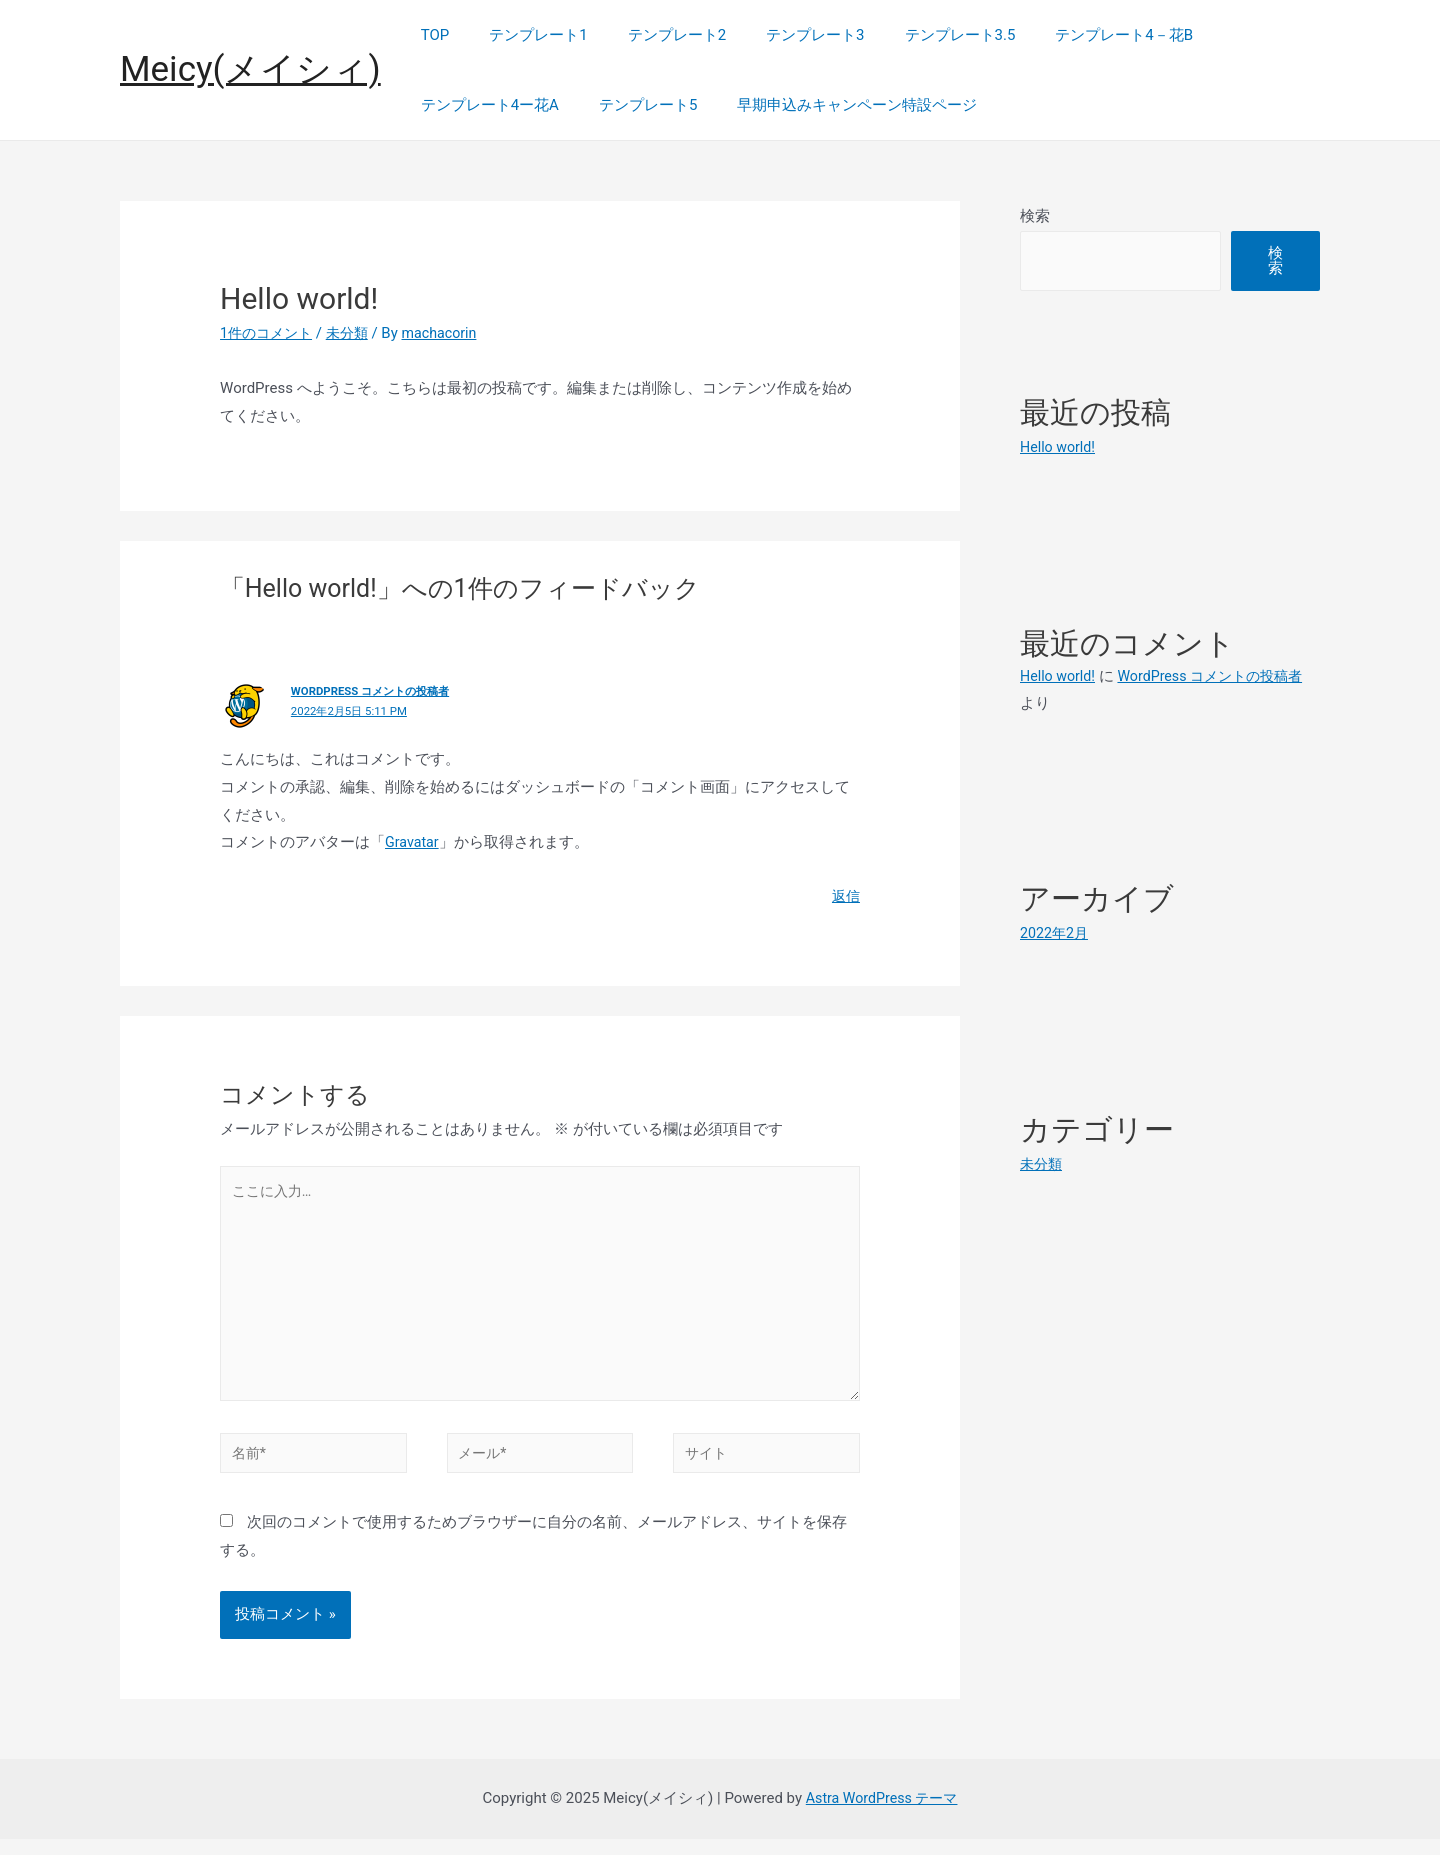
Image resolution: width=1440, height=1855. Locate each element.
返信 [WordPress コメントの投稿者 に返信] (845, 896)
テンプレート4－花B (1069, 35)
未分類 (354, 333)
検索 (1035, 216)
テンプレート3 (780, 35)
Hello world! (1059, 447)
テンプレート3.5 (915, 35)
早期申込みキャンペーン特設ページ (832, 105)
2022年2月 (1056, 933)
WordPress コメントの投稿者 (376, 691)
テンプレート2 (652, 35)
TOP (430, 35)
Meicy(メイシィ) (250, 69)
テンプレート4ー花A (485, 105)
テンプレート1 (523, 35)
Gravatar (413, 842)
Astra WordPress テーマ (881, 1814)
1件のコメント (269, 333)
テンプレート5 (633, 105)
